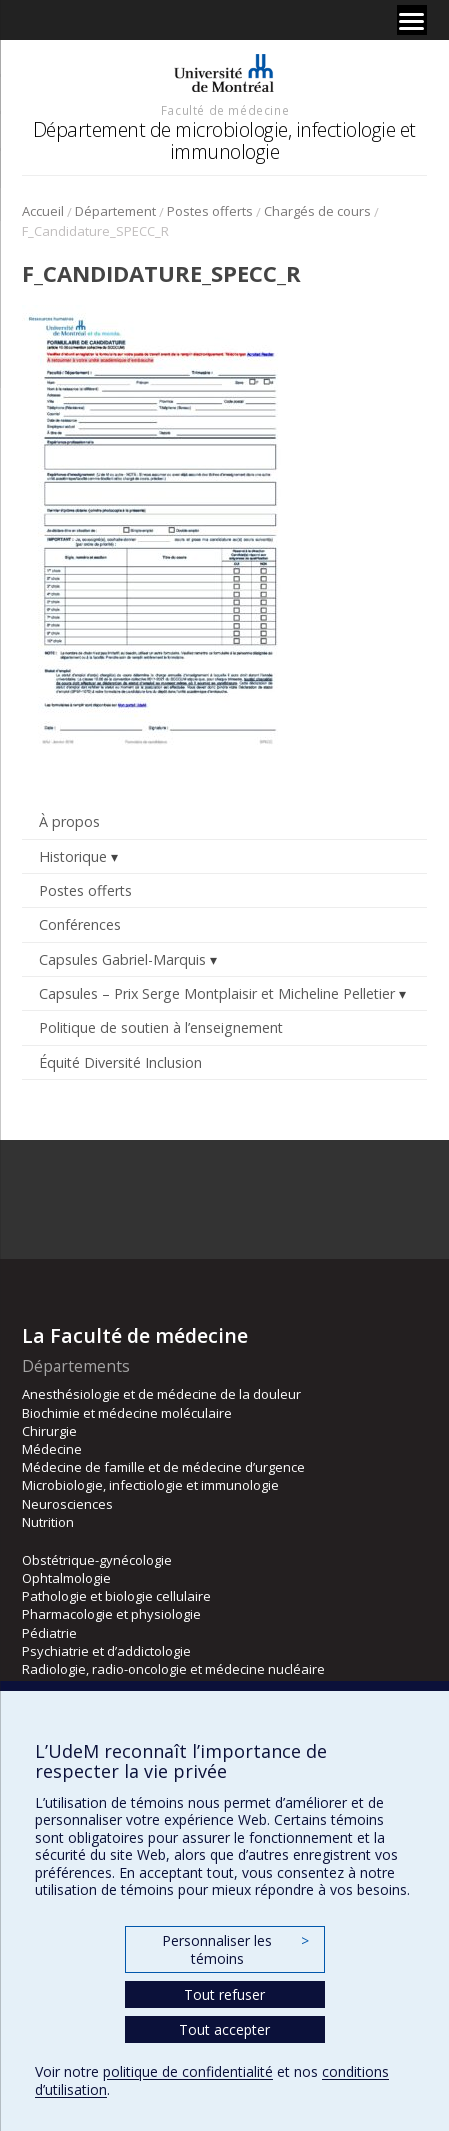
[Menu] (412, 20)
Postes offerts (210, 211)
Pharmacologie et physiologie (111, 1614)
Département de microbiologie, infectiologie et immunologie (224, 140)
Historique (73, 856)
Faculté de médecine (225, 110)
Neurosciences (67, 1504)
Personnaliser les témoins (235, 1949)
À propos (69, 821)
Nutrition (48, 1522)
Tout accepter (224, 2029)
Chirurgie (49, 1431)
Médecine (52, 1449)
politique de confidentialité (188, 2071)
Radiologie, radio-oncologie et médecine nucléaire (173, 1669)
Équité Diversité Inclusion (120, 1062)
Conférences (80, 924)
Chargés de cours (317, 211)
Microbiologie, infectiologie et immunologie (150, 1485)
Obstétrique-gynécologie (97, 1560)
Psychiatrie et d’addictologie (106, 1651)
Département (115, 211)
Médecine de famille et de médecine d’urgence (163, 1467)
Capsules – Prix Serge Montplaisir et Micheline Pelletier (217, 993)
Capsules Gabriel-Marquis (122, 959)
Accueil (43, 211)
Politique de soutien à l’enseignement (161, 1027)
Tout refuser (224, 1994)
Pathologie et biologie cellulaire (116, 1596)
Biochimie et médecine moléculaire (127, 1413)
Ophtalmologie (66, 1578)
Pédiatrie (49, 1633)
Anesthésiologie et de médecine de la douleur (161, 1394)
